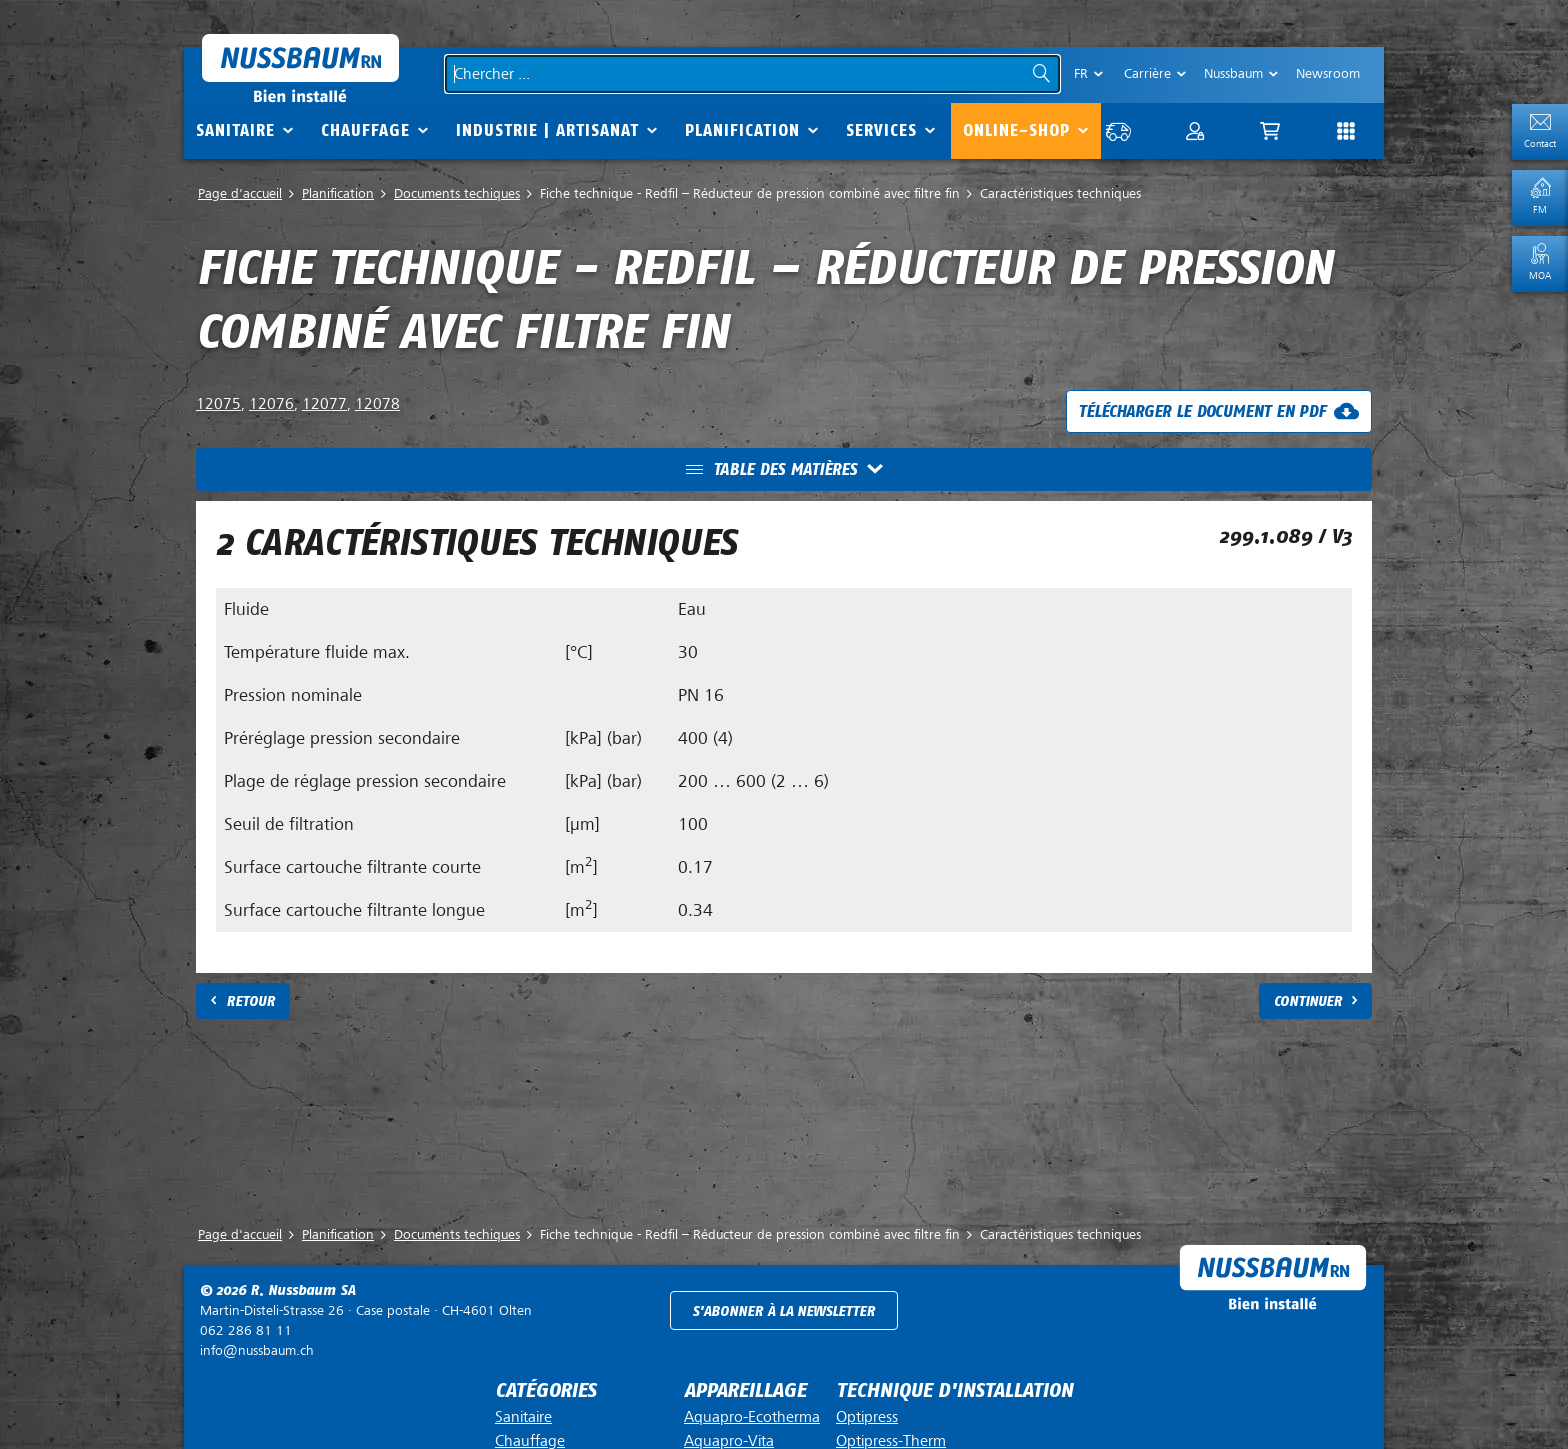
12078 (377, 404)
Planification (742, 130)
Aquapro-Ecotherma (752, 1417)
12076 (271, 404)
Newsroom (1328, 73)
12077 (324, 404)
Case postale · (366, 1310)
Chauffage (365, 130)
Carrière (1147, 73)
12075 (218, 404)
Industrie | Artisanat (547, 130)
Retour (250, 1001)
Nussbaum (1233, 73)
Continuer (1308, 1001)
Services (881, 130)
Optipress (867, 1417)
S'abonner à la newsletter (783, 1311)
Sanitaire (235, 130)
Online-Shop (1016, 130)
